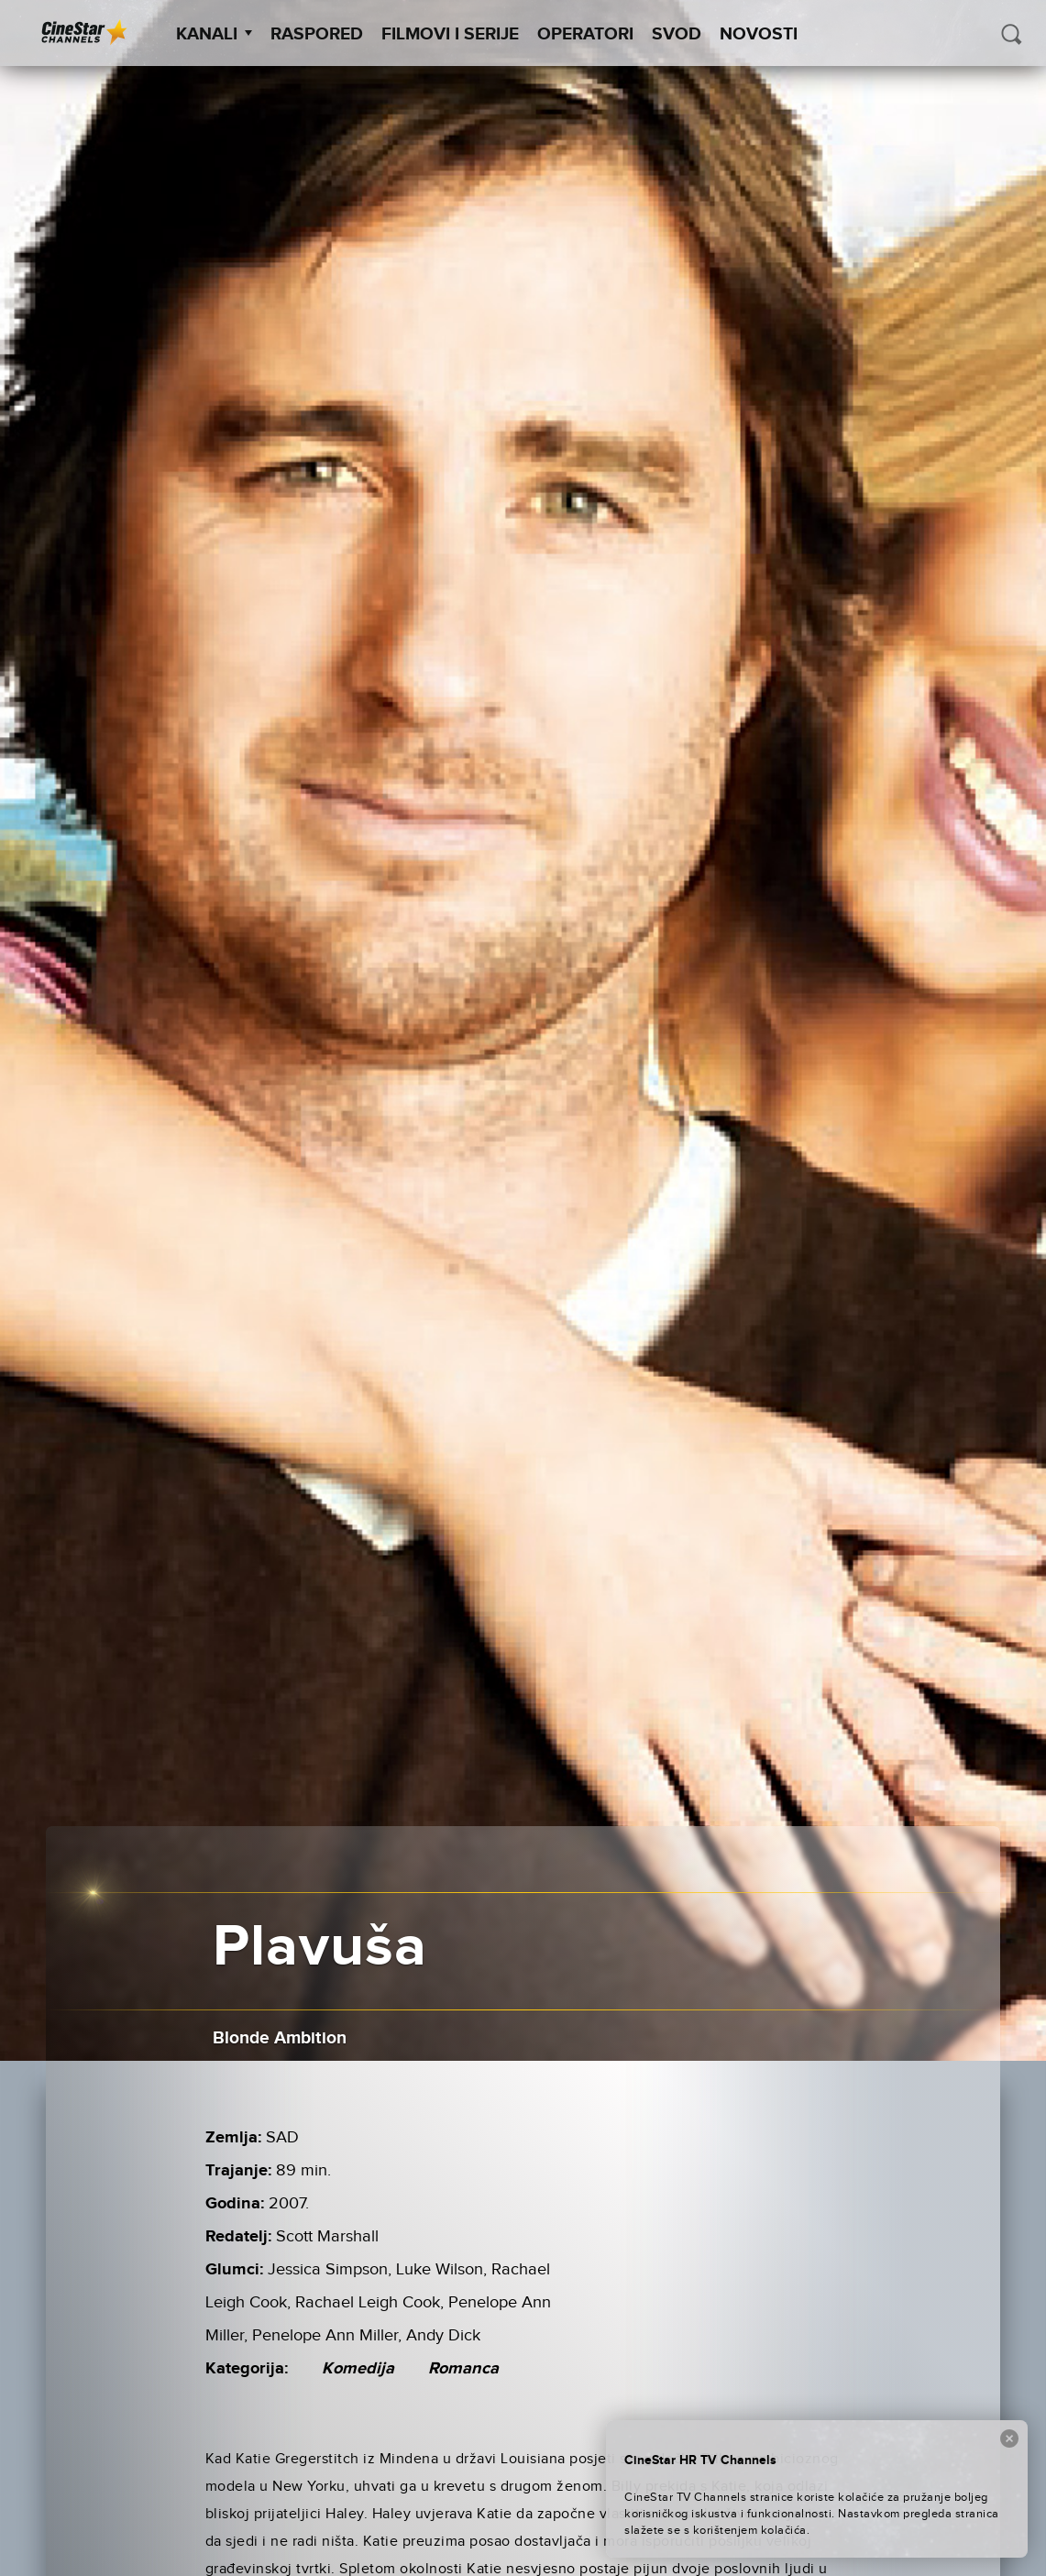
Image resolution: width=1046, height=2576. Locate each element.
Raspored (316, 34)
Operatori (585, 34)
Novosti (759, 34)
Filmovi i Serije (450, 34)
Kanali (214, 34)
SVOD (676, 34)
